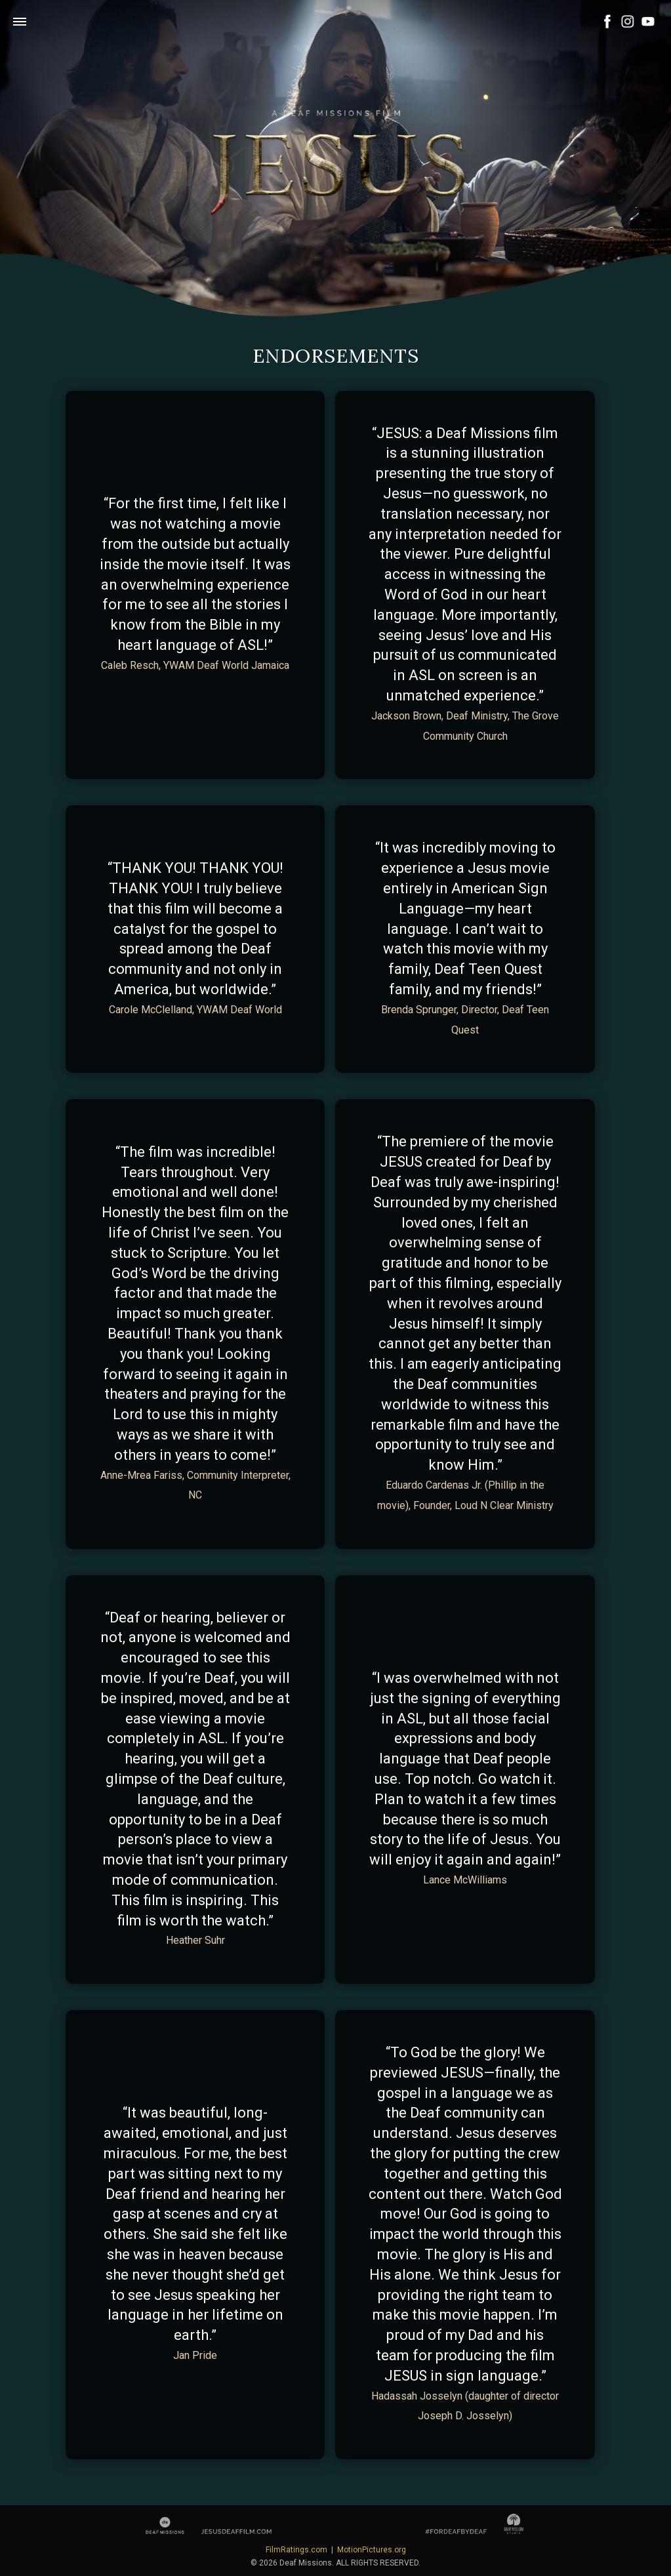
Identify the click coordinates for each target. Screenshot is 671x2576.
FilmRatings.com (296, 2549)
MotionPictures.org (371, 2549)
